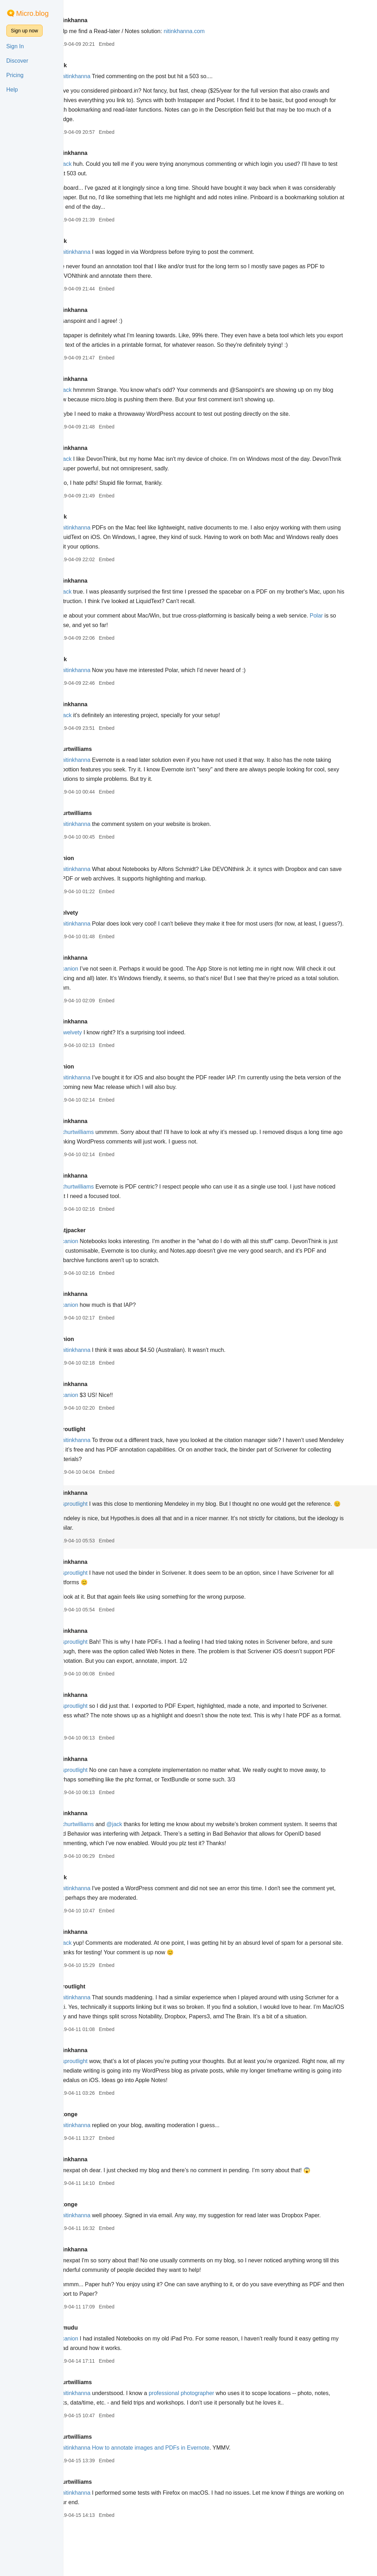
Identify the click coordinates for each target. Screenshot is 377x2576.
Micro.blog (32, 13)
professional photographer (215, 2441)
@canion (100, 988)
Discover (17, 61)
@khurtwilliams (108, 1151)
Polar (95, 635)
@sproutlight (105, 1523)
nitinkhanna (105, 20)
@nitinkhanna (106, 76)
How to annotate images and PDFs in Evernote (184, 2495)
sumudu (100, 2375)
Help (12, 90)
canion (98, 868)
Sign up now (24, 30)
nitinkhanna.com (217, 31)
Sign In (15, 46)
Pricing (15, 75)
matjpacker (104, 1249)
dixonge (100, 2152)
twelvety (100, 922)
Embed (140, 44)
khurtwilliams (107, 758)
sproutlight (104, 1448)
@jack (97, 164)
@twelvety (102, 1051)
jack (94, 65)
